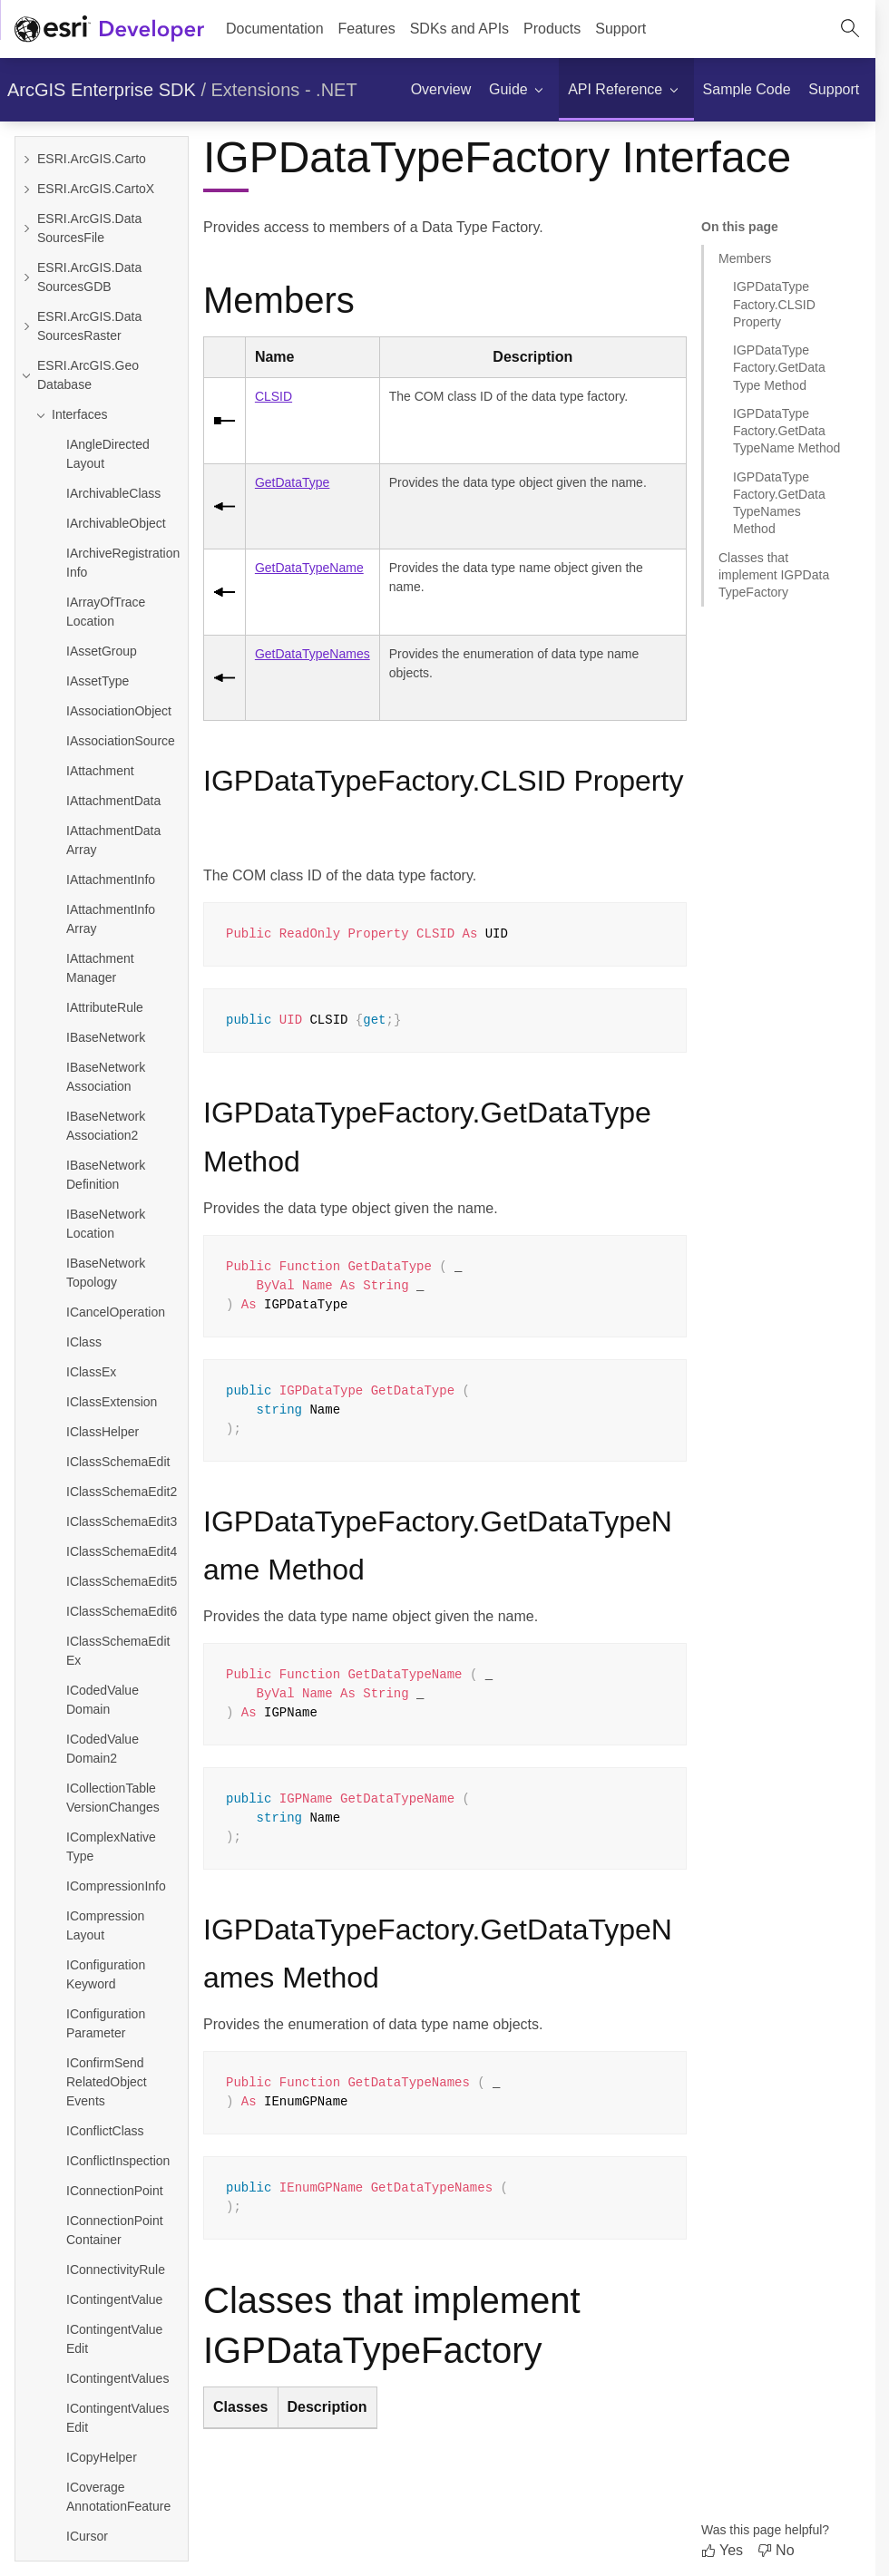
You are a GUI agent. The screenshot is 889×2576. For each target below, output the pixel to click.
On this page (739, 226)
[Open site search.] (850, 29)
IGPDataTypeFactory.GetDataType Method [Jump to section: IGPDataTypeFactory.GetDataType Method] (779, 368)
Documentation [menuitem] (275, 28)
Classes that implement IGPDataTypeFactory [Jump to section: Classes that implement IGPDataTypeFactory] (773, 575)
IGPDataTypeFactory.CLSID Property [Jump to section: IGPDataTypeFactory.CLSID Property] (774, 304)
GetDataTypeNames (312, 653)
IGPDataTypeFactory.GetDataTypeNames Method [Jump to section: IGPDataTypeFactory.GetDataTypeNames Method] (779, 503)
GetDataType (292, 482)
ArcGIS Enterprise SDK (101, 90)
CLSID (273, 396)
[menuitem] (367, 29)
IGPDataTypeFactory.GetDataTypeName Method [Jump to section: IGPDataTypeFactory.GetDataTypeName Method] (786, 431)
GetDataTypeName (309, 567)
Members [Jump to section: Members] (744, 258)
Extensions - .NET (284, 90)
